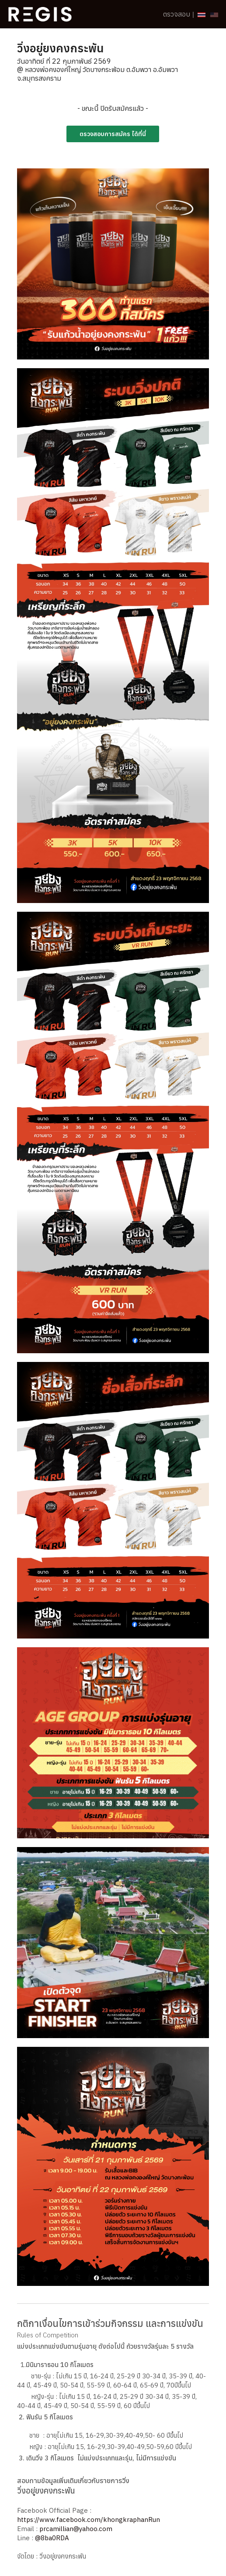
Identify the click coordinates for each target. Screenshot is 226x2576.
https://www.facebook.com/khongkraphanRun (88, 2519)
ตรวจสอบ (176, 14)
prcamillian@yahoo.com (75, 2529)
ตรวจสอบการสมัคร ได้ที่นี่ (113, 134)
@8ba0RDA (52, 2538)
